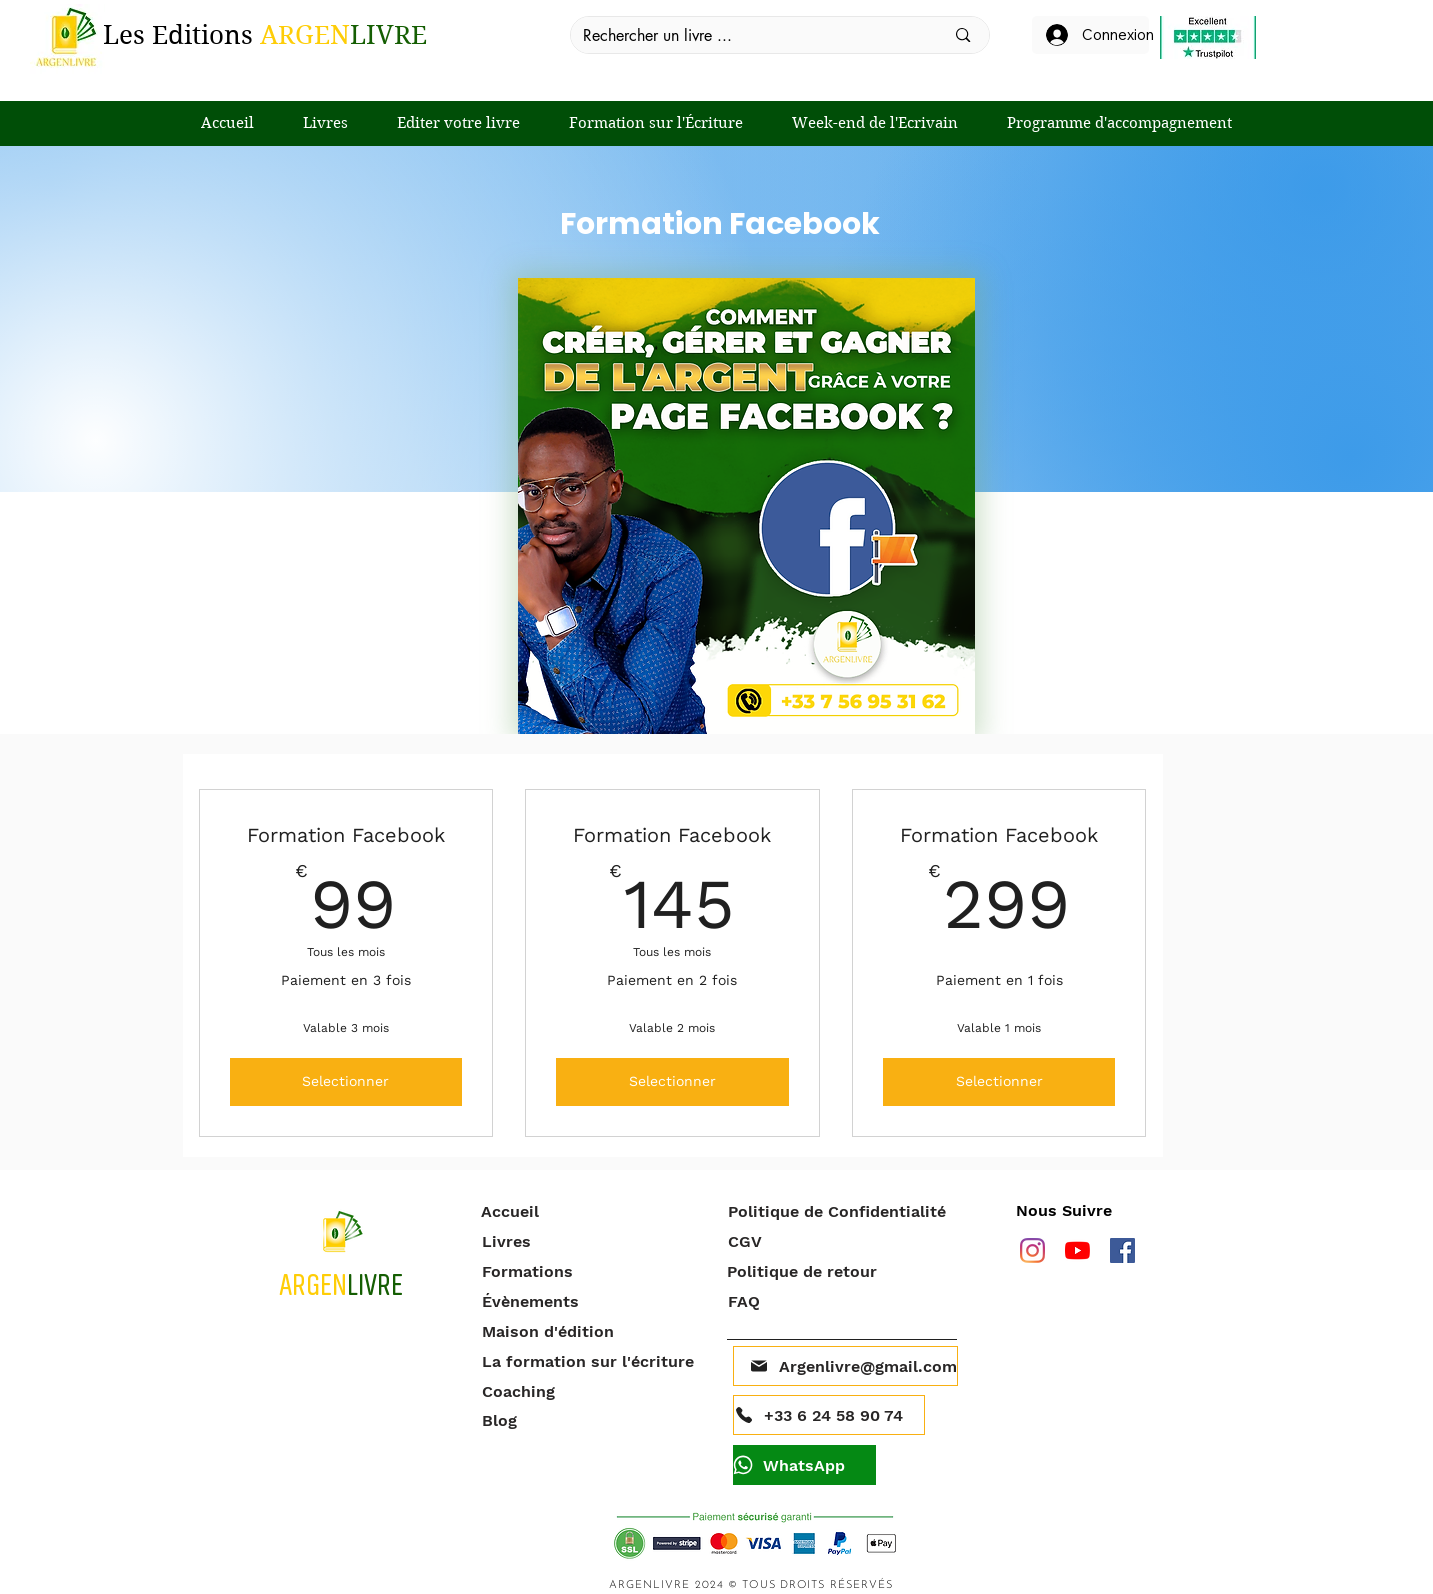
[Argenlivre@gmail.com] (845, 1366)
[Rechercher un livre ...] (749, 36)
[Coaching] (594, 1391)
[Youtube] (1077, 1250)
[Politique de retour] (839, 1271)
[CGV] (840, 1241)
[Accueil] (593, 1211)
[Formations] (594, 1271)
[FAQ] (840, 1301)
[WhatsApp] (804, 1465)
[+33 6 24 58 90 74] (829, 1415)
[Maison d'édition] (594, 1331)
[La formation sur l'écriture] (594, 1361)
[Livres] (594, 1241)
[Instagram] (1032, 1250)
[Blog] (594, 1420)
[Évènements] (594, 1301)
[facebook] (1122, 1250)
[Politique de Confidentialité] (843, 1211)
